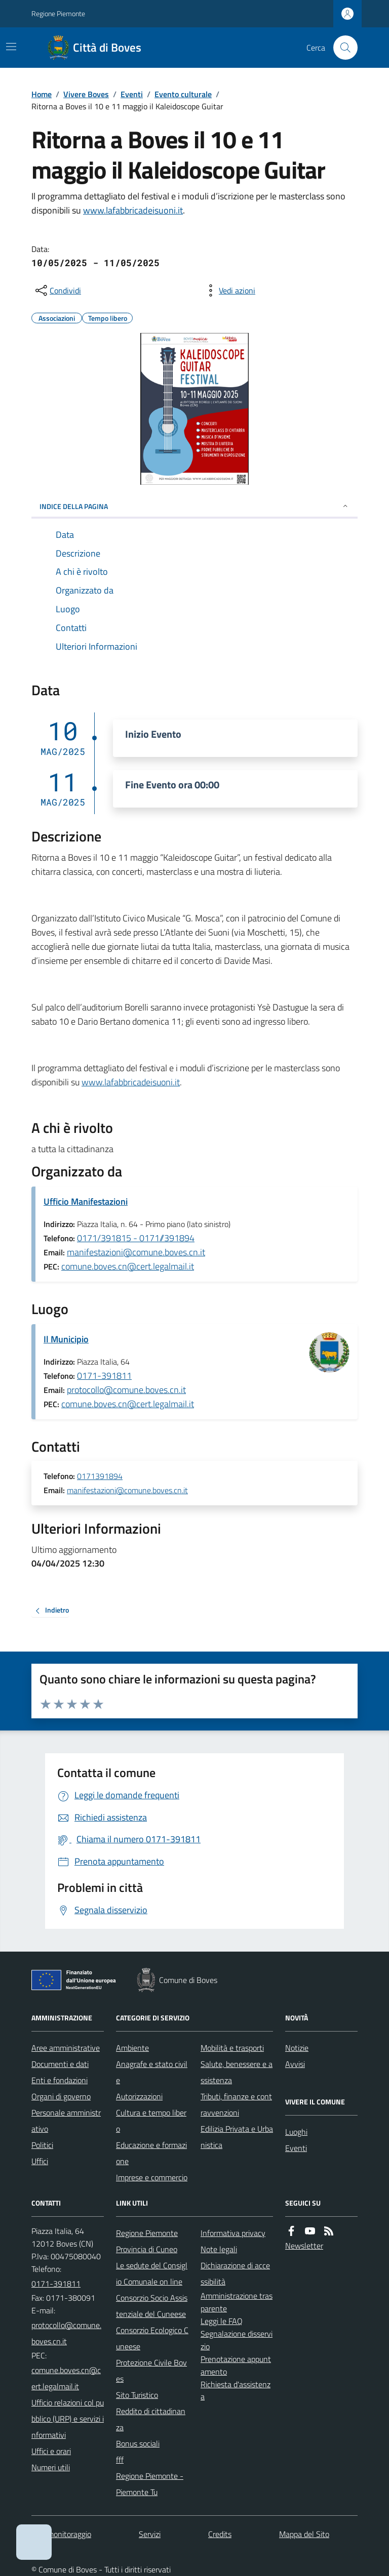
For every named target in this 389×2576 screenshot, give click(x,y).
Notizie (296, 2048)
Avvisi (295, 2064)
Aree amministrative (65, 2048)
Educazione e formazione (151, 2153)
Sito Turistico (137, 2395)
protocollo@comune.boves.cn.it (126, 1390)
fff (120, 2460)
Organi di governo (61, 2096)
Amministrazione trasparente (237, 2302)
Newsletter (304, 2246)
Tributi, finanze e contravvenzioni (236, 2104)
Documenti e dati (60, 2064)
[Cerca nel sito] (341, 47)
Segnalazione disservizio (237, 2340)
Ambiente (132, 2048)
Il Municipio (66, 1339)
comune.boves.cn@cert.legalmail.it (127, 1266)
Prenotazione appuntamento (236, 2365)
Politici (42, 2145)
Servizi (150, 2534)
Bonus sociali (138, 2443)
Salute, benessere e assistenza (237, 2072)
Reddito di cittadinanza (150, 2419)
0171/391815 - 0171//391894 (135, 1238)
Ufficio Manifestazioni (86, 1201)
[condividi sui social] (57, 290)
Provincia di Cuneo (146, 2249)
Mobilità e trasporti (232, 2048)
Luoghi (296, 2132)
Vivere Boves (86, 94)
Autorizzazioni (139, 2096)
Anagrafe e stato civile (151, 2072)
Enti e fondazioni (59, 2080)
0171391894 (100, 1476)
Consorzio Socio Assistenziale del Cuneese (151, 2306)
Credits (219, 2534)
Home (41, 94)
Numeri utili (50, 2467)
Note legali (219, 2249)
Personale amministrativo (66, 2120)
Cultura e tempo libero (151, 2120)
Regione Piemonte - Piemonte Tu (149, 2484)
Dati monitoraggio (61, 2534)
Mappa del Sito (304, 2534)
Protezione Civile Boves (151, 2370)
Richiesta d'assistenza (235, 2390)
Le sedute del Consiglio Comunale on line (151, 2273)
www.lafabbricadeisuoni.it (133, 210)
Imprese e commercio (151, 2177)
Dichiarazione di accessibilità (235, 2273)
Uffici (39, 2161)
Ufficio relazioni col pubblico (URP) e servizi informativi (67, 2418)
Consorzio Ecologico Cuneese (152, 2338)
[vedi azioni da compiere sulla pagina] (229, 290)
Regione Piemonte (58, 13)
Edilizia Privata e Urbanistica (237, 2137)
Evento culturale (183, 94)
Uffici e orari (51, 2451)
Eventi (132, 94)
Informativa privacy (233, 2233)
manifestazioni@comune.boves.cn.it (136, 1252)
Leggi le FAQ (222, 2321)
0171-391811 (104, 1375)
